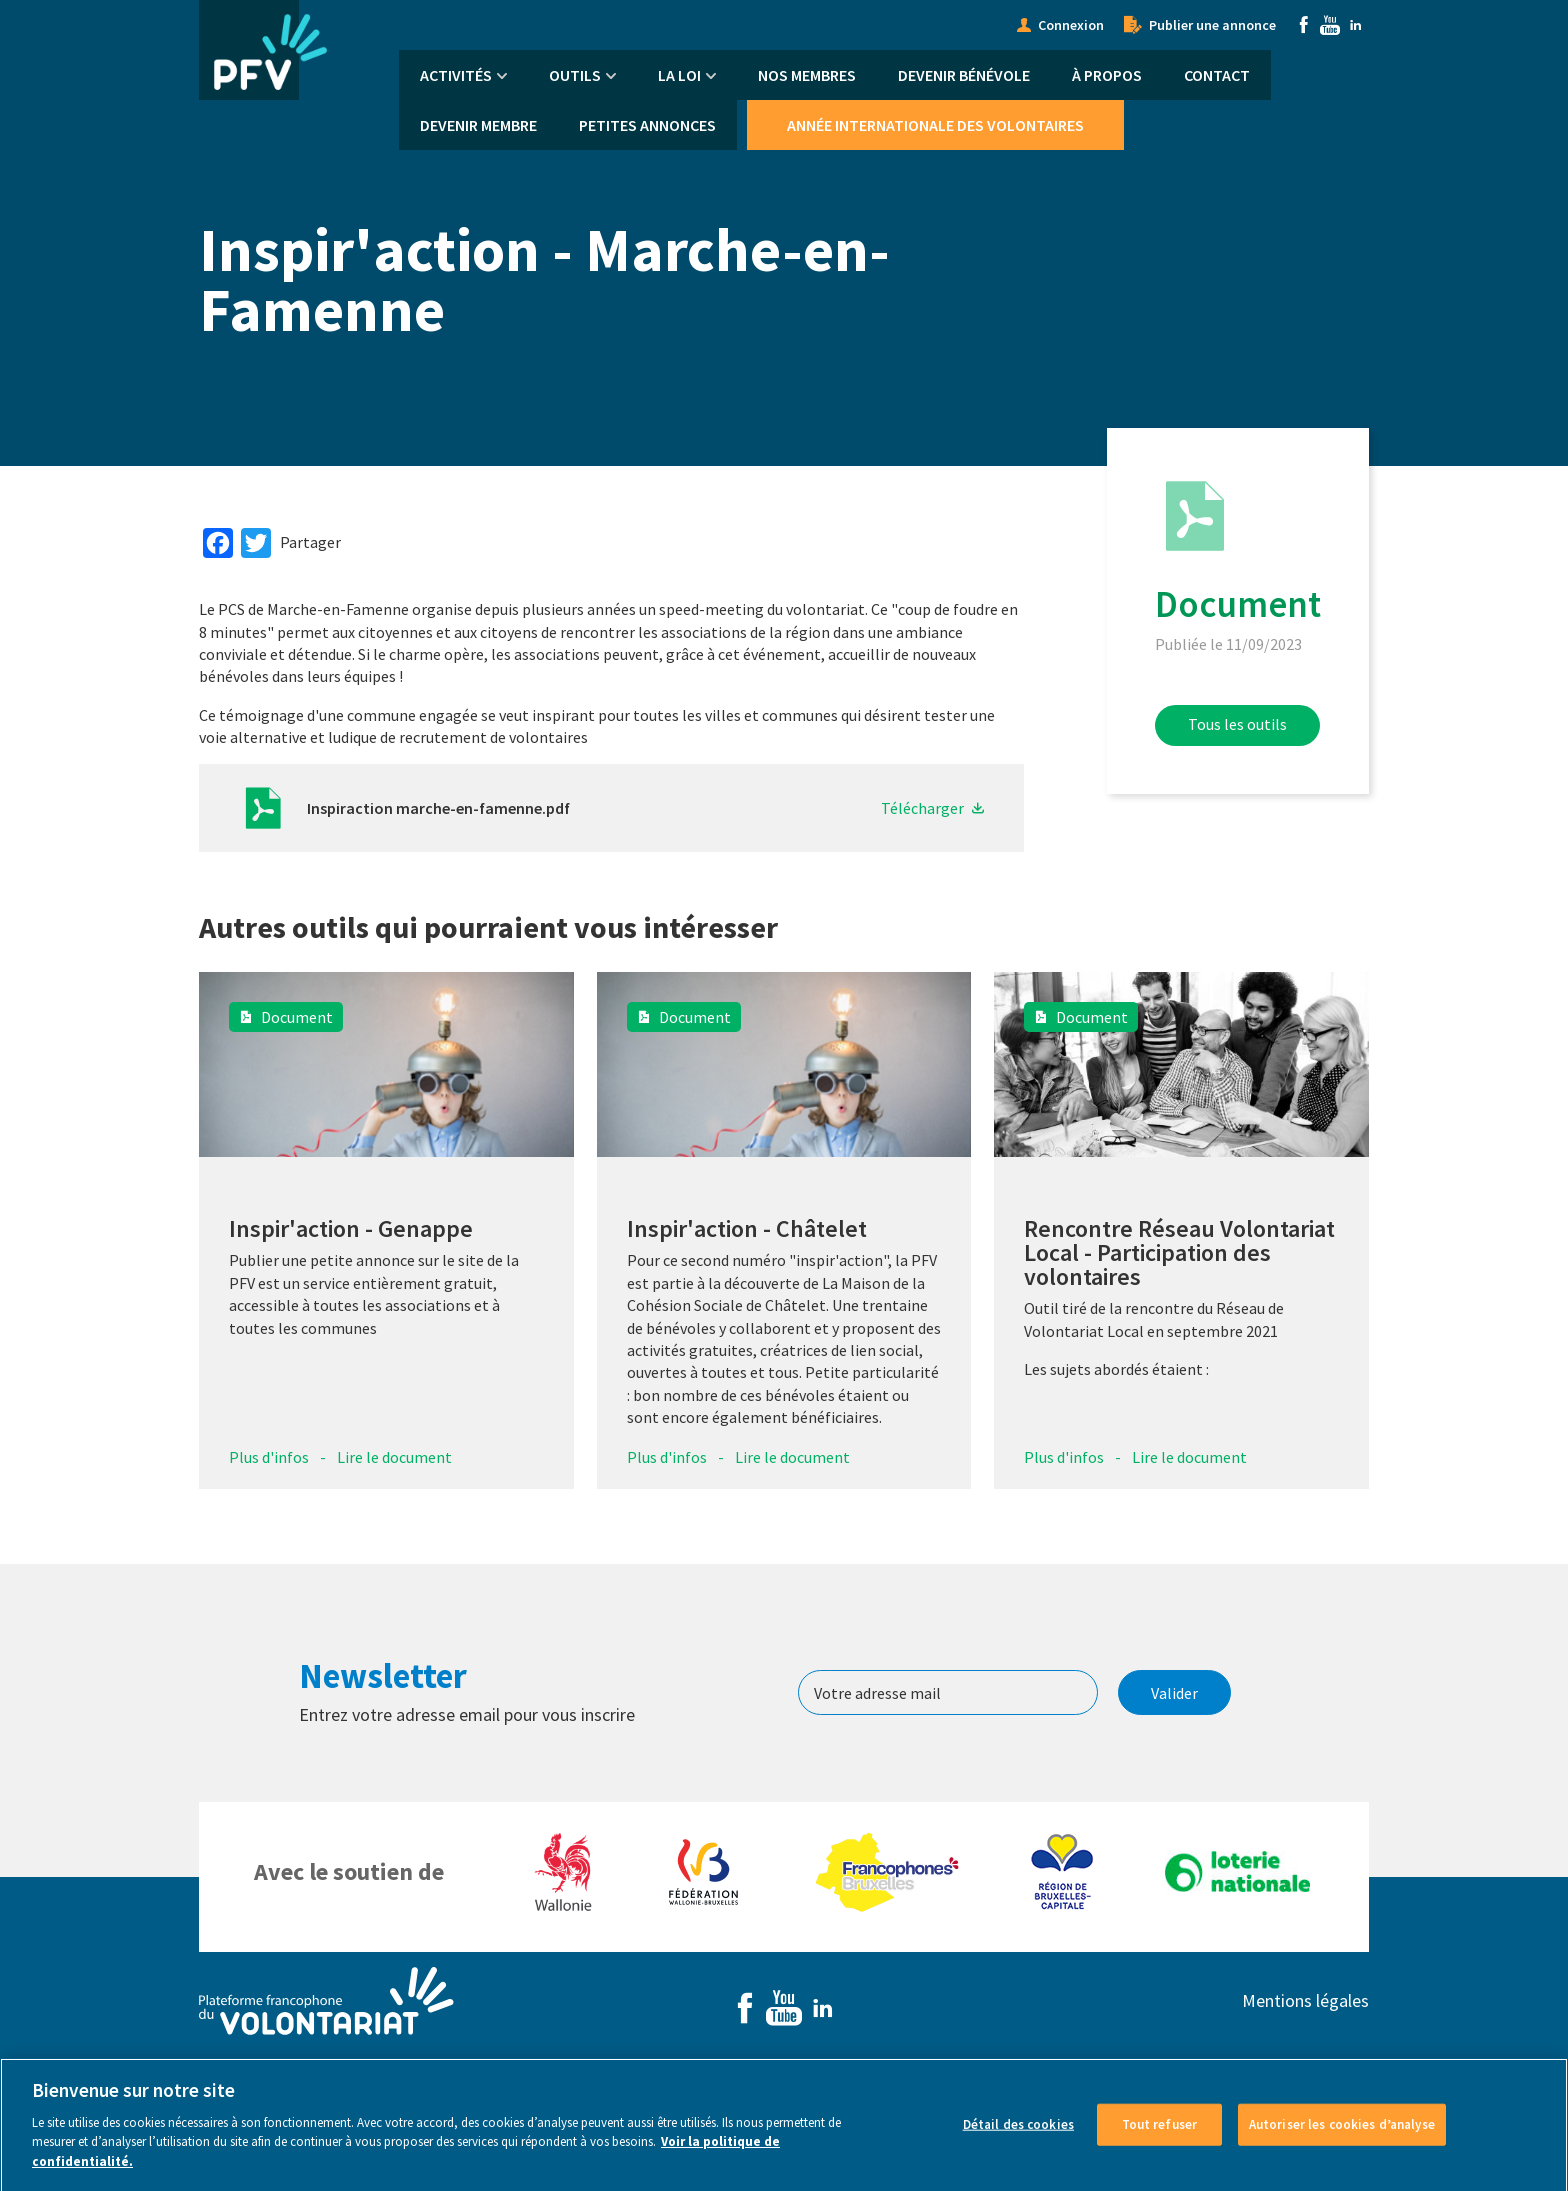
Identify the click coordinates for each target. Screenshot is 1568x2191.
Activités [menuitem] (456, 75)
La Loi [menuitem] (679, 75)
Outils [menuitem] (575, 75)
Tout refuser (1160, 2140)
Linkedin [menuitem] (1356, 25)
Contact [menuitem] (1217, 75)
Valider (1174, 1693)
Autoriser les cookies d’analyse (1342, 2140)
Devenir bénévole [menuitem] (964, 75)
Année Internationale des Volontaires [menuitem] (935, 125)
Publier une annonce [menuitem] (1212, 25)
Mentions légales (1305, 2000)
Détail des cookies (1018, 2140)
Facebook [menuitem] (1304, 25)
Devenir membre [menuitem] (478, 125)
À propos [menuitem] (1107, 75)
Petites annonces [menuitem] (647, 125)
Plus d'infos (269, 1457)
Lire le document (394, 1457)
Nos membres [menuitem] (807, 75)
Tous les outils (1237, 724)
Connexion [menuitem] (1071, 25)
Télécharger (922, 808)
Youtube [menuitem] (1330, 25)
